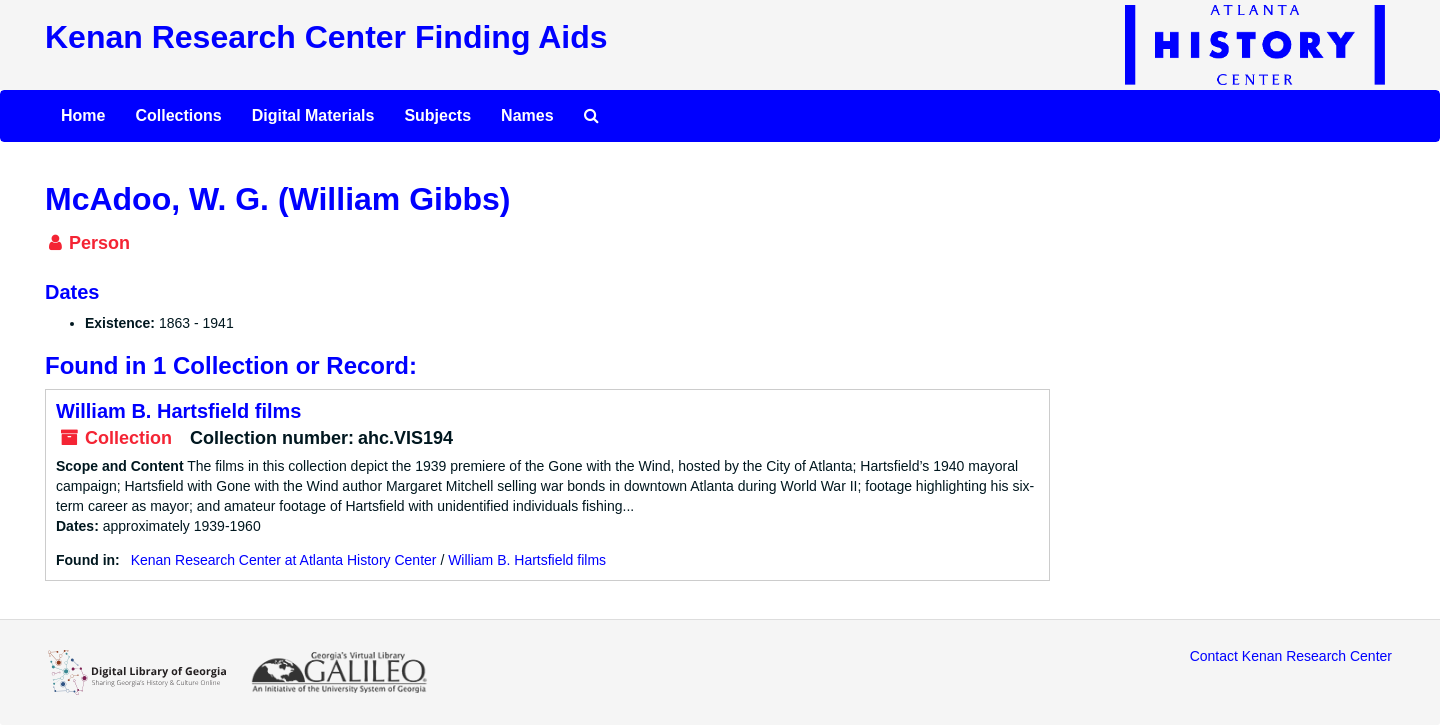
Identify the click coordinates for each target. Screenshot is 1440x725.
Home (83, 115)
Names (527, 115)
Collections (178, 115)
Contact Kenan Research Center (1291, 656)
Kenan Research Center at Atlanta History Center (284, 560)
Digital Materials (313, 115)
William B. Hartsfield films (178, 411)
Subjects (437, 115)
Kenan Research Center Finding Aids (326, 37)
